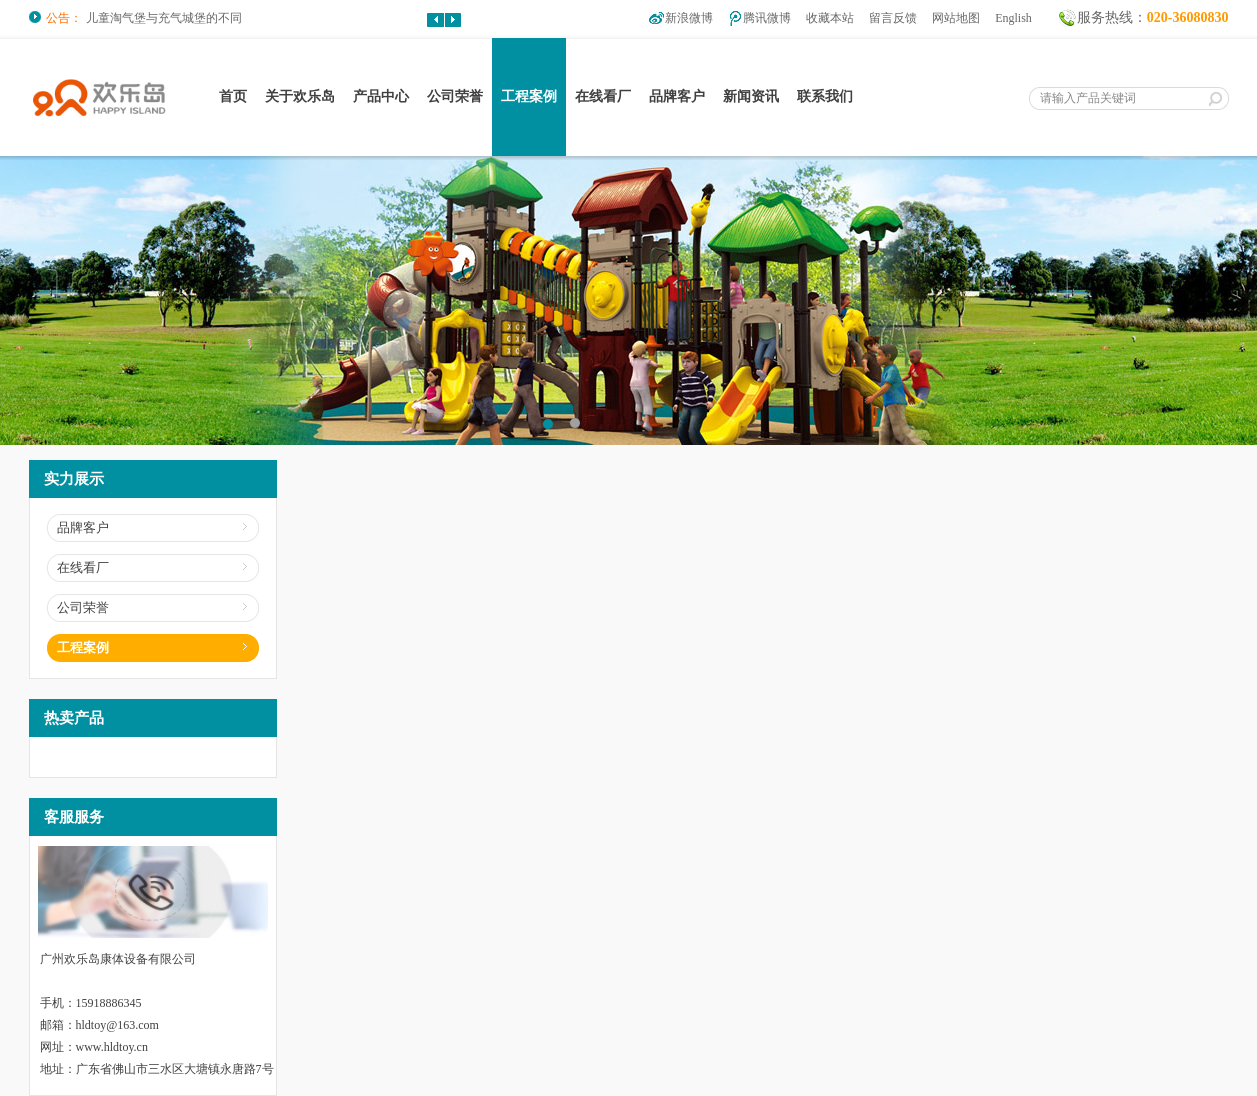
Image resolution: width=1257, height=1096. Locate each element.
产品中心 (381, 96)
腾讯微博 (767, 18)
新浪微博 (689, 18)
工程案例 (529, 96)
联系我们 (825, 96)
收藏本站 (830, 18)
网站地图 (956, 18)
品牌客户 (677, 96)
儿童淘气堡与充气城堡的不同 (164, 18)
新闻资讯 (751, 96)
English (1013, 18)
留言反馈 (893, 18)
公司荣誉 (455, 96)
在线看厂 (603, 96)
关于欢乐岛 (300, 96)
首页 (233, 96)
